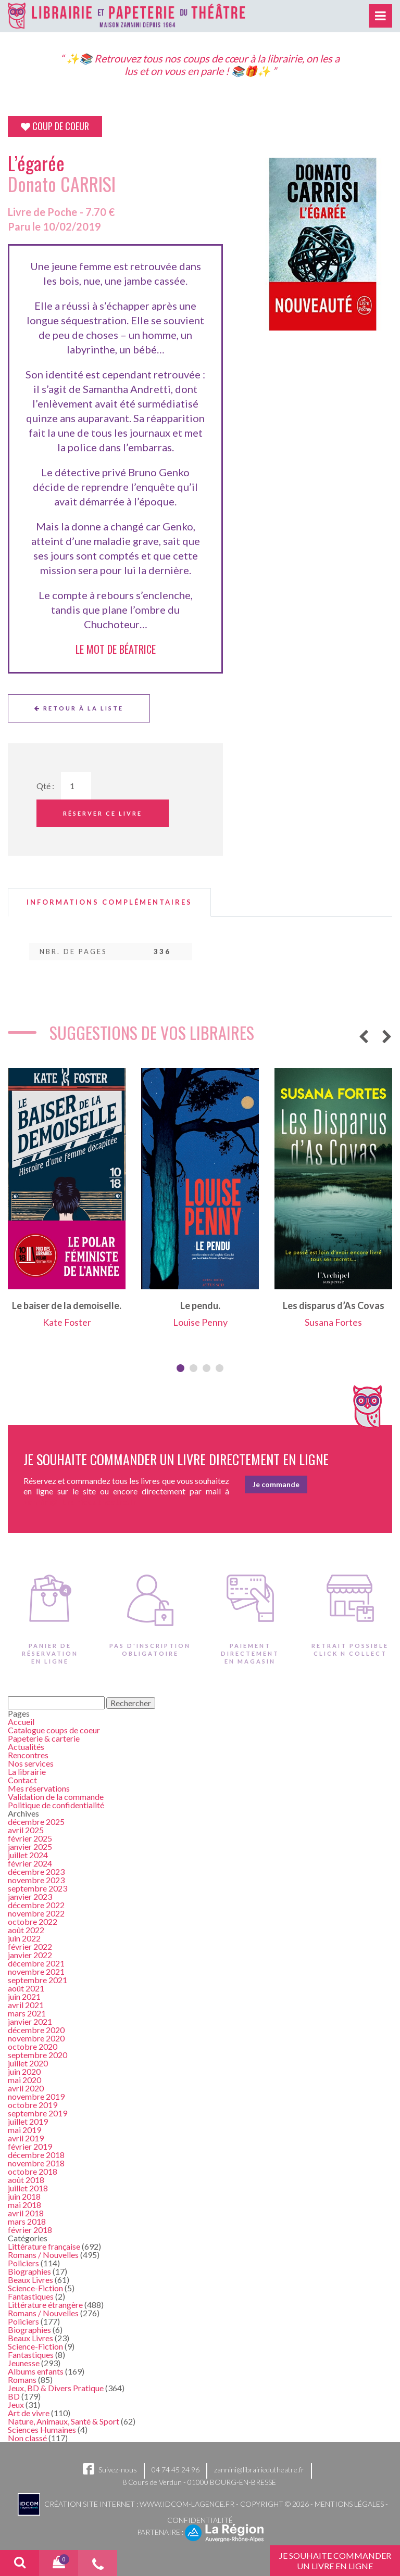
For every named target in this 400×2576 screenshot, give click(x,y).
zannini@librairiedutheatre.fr (259, 2469)
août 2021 (26, 1988)
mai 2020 (24, 2080)
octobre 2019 (32, 2105)
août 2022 (26, 1930)
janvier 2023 (30, 1896)
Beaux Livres (30, 2280)
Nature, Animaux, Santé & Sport (63, 2421)
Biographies (29, 2271)
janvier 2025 (30, 1846)
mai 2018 (24, 2205)
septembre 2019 (37, 2113)
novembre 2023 (36, 1880)
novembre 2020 (36, 2038)
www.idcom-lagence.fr (187, 2503)
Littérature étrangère (45, 2304)
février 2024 (30, 1863)
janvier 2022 (30, 1955)
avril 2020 (26, 2088)
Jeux (16, 2404)
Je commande (276, 1484)
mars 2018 (27, 2221)
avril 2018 (26, 2213)
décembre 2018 (36, 2155)
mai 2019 (24, 2130)
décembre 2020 (36, 2030)
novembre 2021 (36, 1971)
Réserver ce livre (102, 813)
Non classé (27, 2438)
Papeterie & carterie (44, 1738)
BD (14, 2396)
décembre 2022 (36, 1905)
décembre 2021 (36, 1963)
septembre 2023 (37, 1888)
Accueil (21, 1722)
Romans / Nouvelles (43, 2255)
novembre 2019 (36, 2096)
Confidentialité (200, 2520)
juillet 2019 (28, 2121)
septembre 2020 (37, 2055)
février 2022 (30, 1946)
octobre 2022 (32, 1921)
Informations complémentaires (109, 902)
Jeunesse (24, 2363)
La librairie (27, 1771)
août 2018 (26, 2180)
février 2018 (30, 2230)
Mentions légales (349, 2503)
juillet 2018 (28, 2188)
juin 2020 (24, 2071)
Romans (22, 2379)
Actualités (26, 1747)
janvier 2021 (30, 2021)
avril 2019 (26, 2138)
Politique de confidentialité (56, 1805)
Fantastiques (31, 2296)
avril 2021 (26, 2005)
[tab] (109, 902)
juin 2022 (24, 1938)
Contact (22, 1780)
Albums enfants (36, 2371)
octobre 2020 (32, 2046)
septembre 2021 (37, 1980)
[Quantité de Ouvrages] (76, 786)
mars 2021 (27, 2013)
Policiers (23, 2263)
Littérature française (44, 2246)
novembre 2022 (36, 1913)
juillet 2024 (28, 1855)
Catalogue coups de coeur (54, 1730)
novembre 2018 (36, 2163)
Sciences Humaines (42, 2429)
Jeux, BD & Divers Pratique (56, 2388)
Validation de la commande (56, 1796)
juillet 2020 (28, 2063)
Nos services (31, 1763)
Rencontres (28, 1755)
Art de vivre (28, 2413)
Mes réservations (39, 1788)
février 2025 (30, 1838)
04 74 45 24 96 (175, 2469)
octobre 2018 (32, 2171)
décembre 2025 (36, 1821)
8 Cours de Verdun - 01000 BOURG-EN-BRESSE (199, 2482)
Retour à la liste (78, 708)
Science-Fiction (35, 2288)
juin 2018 (24, 2196)
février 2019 (30, 2146)
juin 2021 (24, 1996)
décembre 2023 (36, 1871)
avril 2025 (26, 1830)
